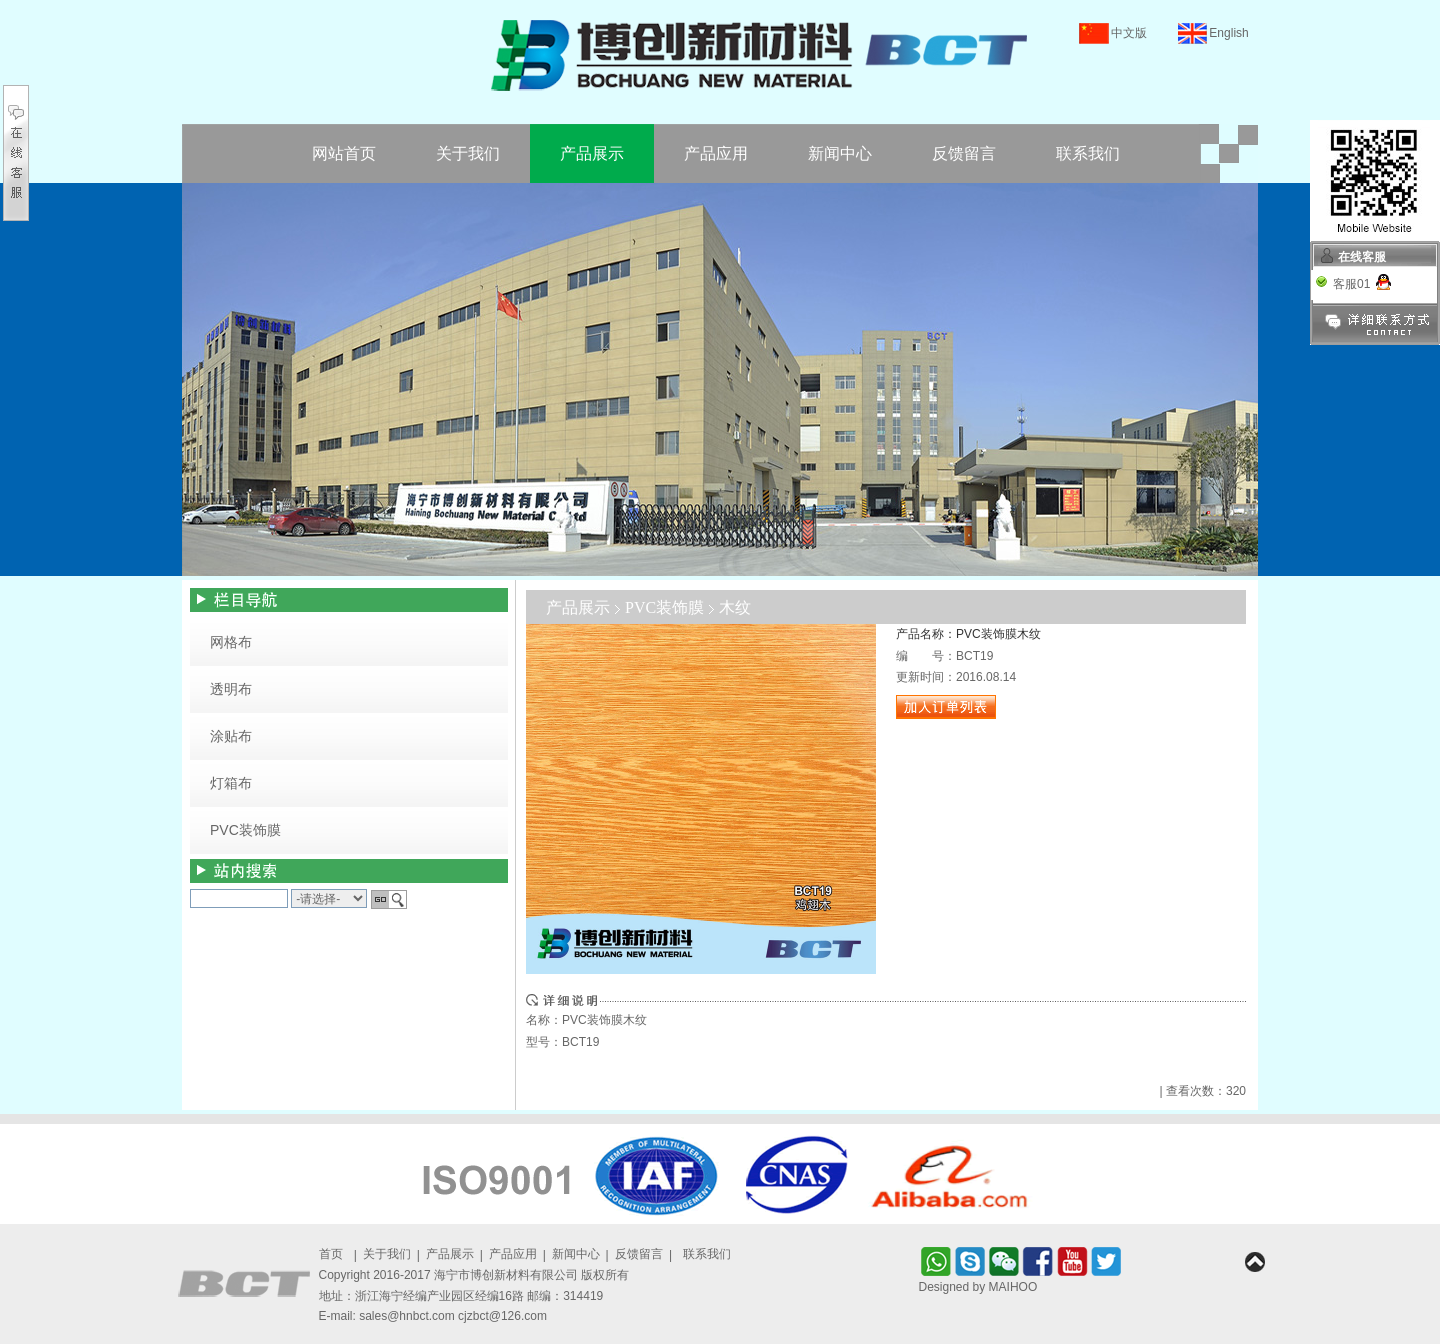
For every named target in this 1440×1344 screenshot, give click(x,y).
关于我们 (468, 153)
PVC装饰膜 (245, 830)
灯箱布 (231, 783)
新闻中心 (840, 153)
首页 (331, 1254)
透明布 (231, 689)
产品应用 (716, 153)
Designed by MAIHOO (978, 1287)
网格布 (231, 642)
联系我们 (1088, 153)
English (1228, 33)
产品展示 (592, 153)
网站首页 (344, 153)
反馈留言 (964, 153)
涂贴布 (231, 736)
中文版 (1129, 33)
